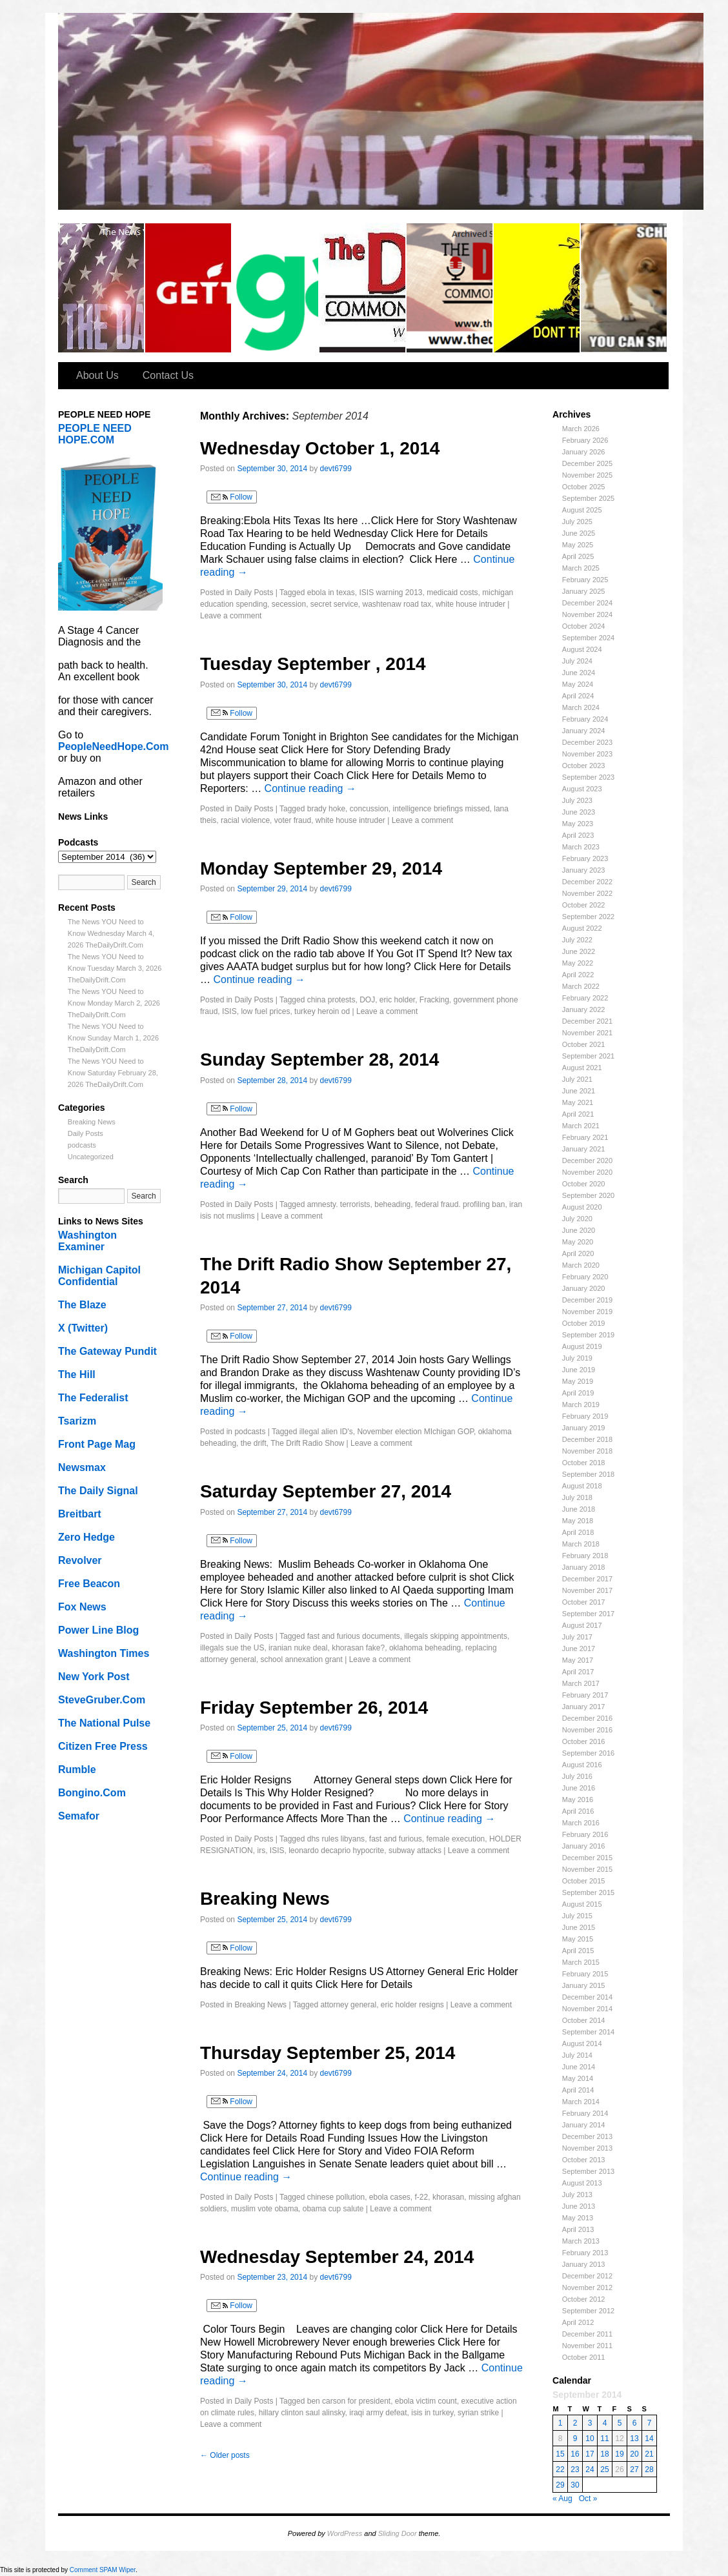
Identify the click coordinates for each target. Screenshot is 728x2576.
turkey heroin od (322, 1011)
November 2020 (587, 1172)
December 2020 (587, 1160)
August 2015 (582, 1904)
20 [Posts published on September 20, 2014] (634, 2454)
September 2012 (588, 2311)
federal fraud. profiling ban (460, 1204)
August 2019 (582, 1346)
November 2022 (587, 893)
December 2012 (587, 2276)
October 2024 (583, 626)
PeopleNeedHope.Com (113, 746)
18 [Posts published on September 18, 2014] (604, 2454)
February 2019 (585, 1416)
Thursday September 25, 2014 (327, 2053)
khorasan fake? (358, 1647)
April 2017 (578, 1672)
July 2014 (577, 2055)
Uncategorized (91, 1157)
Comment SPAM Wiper (103, 2569)
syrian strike (478, 2412)
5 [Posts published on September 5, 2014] (620, 2423)
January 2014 (583, 2125)
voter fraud (292, 820)
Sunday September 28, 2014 (319, 1060)
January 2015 (583, 1985)
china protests (331, 999)
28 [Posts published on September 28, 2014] (649, 2469)
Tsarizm (77, 1420)
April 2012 (578, 2322)
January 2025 (583, 591)
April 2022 (578, 975)
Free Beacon (89, 1583)
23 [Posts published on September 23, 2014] (575, 2469)
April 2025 (578, 556)
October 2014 (583, 2020)
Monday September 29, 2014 (321, 868)
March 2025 (581, 568)
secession (289, 604)
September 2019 (588, 1335)
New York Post (94, 1676)
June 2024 (578, 672)
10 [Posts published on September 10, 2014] (589, 2438)
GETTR (188, 287)
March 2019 (581, 1404)
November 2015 (587, 1869)
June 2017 (578, 1648)
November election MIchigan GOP (415, 1431)
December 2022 (587, 882)
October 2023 (583, 765)
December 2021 (587, 1021)
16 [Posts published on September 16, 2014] (575, 2454)
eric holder (397, 999)
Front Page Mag (97, 1444)
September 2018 (588, 1474)
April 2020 (578, 1253)
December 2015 (587, 1857)
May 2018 (577, 1521)
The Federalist (93, 1397)
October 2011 (583, 2357)
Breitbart (79, 1513)
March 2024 (581, 707)
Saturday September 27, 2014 (325, 1491)
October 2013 (583, 2160)
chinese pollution (336, 2197)
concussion (369, 808)
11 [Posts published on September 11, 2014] (604, 2438)
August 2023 (582, 789)
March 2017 (581, 1683)
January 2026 (583, 452)
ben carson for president (348, 2401)
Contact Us (168, 375)
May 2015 (577, 1939)
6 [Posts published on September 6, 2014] (634, 2423)
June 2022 (578, 951)
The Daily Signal (98, 1490)
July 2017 (577, 1637)
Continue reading (310, 788)
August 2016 (582, 1765)
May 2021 (577, 1102)
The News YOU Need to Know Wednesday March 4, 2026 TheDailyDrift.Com (111, 933)
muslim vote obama (264, 2208)
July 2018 (577, 1497)
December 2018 (587, 1439)
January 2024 (583, 731)
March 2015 (581, 1962)
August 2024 (582, 649)
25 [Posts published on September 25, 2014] (604, 2469)
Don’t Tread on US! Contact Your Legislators (537, 287)
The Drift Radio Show (307, 1443)
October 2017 (583, 1602)
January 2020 (583, 1288)
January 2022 (583, 1009)
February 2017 (585, 1695)
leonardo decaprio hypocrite (336, 1850)
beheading (392, 1204)
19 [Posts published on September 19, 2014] (619, 2454)
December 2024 (587, 603)
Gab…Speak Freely (275, 287)
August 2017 (582, 1625)
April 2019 (578, 1393)
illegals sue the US (232, 1647)
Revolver (80, 1560)
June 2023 (578, 812)
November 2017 (587, 1590)
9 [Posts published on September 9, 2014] (575, 2438)
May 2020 (577, 1242)
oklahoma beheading (425, 1647)
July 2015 (577, 1916)
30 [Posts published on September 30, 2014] (575, 2485)
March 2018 (581, 1544)
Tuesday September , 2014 (313, 664)
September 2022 (588, 916)
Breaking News (92, 1122)
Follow (231, 497)
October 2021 (583, 1044)
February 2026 (585, 440)
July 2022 (577, 940)
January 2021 (583, 1149)
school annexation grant (301, 1659)
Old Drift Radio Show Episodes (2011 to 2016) (450, 287)
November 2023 (587, 754)
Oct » (588, 2498)
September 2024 (588, 638)
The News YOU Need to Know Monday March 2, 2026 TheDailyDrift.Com (114, 1003)
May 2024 (577, 684)
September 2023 (588, 777)
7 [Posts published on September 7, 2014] (649, 2423)
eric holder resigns (412, 2004)
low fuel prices (265, 1011)
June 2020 (578, 1230)
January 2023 (583, 870)
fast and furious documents (353, 1636)
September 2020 (588, 1195)
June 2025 (578, 533)
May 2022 (577, 963)
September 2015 (588, 1892)
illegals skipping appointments (456, 1636)
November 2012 (587, 2287)
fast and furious (395, 1838)
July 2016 (577, 1776)
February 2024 (585, 719)
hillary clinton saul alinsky (302, 2412)
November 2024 (587, 614)
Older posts (225, 2455)
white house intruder (470, 604)
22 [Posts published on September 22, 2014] (560, 2469)
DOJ (367, 999)
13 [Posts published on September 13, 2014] (634, 2438)
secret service (334, 604)
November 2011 (587, 2345)
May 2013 (577, 2218)
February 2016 (585, 1834)
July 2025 (577, 521)
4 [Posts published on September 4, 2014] (605, 2423)
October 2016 (583, 1741)
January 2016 (583, 1846)
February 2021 (585, 1137)
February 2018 (585, 1555)
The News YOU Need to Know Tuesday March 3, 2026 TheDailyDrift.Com (115, 968)
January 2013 (583, 2264)
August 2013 (582, 2183)
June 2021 (578, 1091)
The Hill (77, 1374)
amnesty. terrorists (338, 1204)
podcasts (82, 1145)
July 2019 (577, 1358)
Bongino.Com (92, 1792)
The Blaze (82, 1304)
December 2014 (587, 1997)
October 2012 (583, 2299)
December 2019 (587, 1300)
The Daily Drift (101, 287)
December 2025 (587, 463)
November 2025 (587, 475)
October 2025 (583, 487)
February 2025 (585, 579)
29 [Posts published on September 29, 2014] (560, 2485)
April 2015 (578, 1950)
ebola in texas (331, 592)
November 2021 (587, 1033)
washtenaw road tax (397, 604)
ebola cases (389, 2197)
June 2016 (578, 1788)
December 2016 (587, 1718)
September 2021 (588, 1056)
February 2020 (585, 1277)
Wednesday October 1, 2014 (320, 448)
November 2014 (587, 2009)
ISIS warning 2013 (390, 592)
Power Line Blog (98, 1630)
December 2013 (587, 2136)
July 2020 (577, 1218)
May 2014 (577, 2078)
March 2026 (581, 428)
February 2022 (585, 998)
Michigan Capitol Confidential (99, 1275)
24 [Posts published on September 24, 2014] (589, 2469)
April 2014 (578, 2090)
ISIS (229, 1011)
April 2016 (578, 1811)
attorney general (348, 2004)
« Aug (562, 2498)
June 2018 (578, 1509)
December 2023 (587, 742)
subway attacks (415, 1850)
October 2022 (583, 905)
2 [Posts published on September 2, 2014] (575, 2423)
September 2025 (588, 498)
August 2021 (582, 1067)
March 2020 (581, 1265)
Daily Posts (85, 1133)
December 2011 (587, 2334)
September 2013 (588, 2171)
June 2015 (578, 1927)
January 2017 (583, 1706)
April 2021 (578, 1114)
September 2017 (588, 1614)
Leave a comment (230, 615)
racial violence (245, 820)
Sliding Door (397, 2533)
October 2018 (583, 1462)
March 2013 (581, 2241)
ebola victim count (426, 2401)
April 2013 (578, 2229)
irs (261, 1850)
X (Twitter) (83, 1328)
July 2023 (577, 800)
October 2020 (583, 1184)
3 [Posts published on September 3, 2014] (590, 2423)
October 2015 (583, 1881)
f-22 (422, 2197)
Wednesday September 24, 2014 (337, 2257)
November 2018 (587, 1451)
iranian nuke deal (297, 1647)
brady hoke (326, 808)
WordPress (344, 2533)
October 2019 (583, 1323)
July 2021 (577, 1079)
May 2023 (577, 823)
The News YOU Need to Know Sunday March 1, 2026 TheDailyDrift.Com (113, 1037)
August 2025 (582, 510)
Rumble (77, 1769)
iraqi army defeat (378, 2412)
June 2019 (578, 1370)
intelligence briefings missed (441, 808)
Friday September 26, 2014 (314, 1708)
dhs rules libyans (336, 1838)
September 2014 (588, 2032)
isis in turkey (432, 2412)
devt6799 (336, 468)
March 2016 (581, 1823)
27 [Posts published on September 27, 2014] (634, 2469)
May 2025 (577, 545)
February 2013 (585, 2253)
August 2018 (582, 1486)
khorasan (448, 2197)
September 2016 (588, 1753)
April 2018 (578, 1532)
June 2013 (578, 2206)
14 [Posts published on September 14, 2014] (649, 2438)
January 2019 (583, 1428)
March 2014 (581, 2101)
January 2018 (583, 1567)
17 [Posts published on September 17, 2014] (589, 2454)
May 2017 (577, 1660)
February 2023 (585, 858)
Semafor (78, 1815)
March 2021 (581, 1126)
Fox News (82, 1606)
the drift (254, 1443)
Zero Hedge (86, 1537)
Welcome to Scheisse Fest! (624, 287)
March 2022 (581, 986)
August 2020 (582, 1207)
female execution (456, 1838)
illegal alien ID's (326, 1431)
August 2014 (582, 2043)
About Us (97, 375)
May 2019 (577, 1381)
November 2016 (587, 1730)
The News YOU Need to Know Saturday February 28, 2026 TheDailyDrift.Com (113, 1072)
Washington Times (103, 1653)
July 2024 (577, 661)
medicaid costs (452, 592)
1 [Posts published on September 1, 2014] (560, 2423)
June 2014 (578, 2067)
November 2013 (587, 2148)
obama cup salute (333, 2208)
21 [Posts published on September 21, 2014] (649, 2454)
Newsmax (82, 1467)
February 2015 (585, 1974)
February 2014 (585, 2113)
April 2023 (578, 835)
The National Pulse (104, 1723)
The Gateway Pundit (107, 1351)
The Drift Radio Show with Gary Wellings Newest (363, 287)
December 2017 (587, 1579)
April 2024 (578, 696)
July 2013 (577, 2194)
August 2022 (582, 928)
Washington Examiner (87, 1241)
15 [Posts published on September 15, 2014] (560, 2454)
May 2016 (577, 1799)
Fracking (434, 999)
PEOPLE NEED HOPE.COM (95, 434)
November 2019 (587, 1311)
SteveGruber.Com (101, 1699)
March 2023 (581, 847)
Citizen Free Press (103, 1746)
